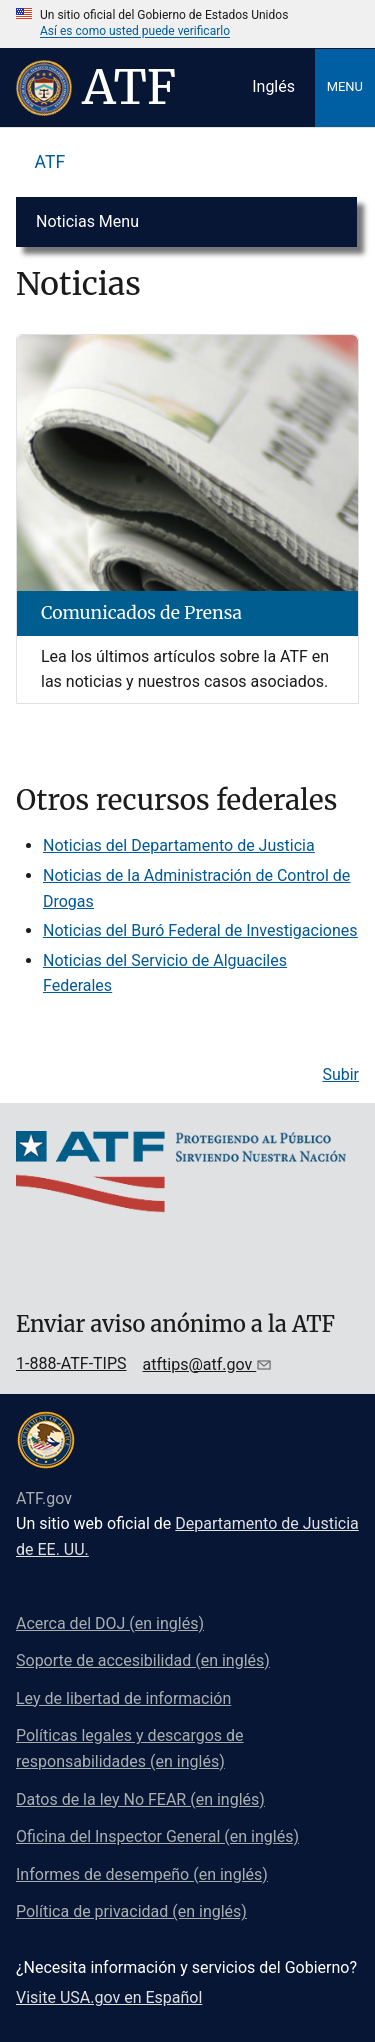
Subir (340, 1074)
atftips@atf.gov (200, 1364)
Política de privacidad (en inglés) (131, 1911)
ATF (50, 162)
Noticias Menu (87, 221)
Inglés (273, 86)
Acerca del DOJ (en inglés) (110, 1623)
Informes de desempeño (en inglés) (142, 1874)
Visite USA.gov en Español (109, 1997)
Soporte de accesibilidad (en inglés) (143, 1660)
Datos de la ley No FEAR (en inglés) (140, 1799)
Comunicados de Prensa (141, 613)
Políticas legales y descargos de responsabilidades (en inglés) (130, 1748)
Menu (345, 86)
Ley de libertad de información (123, 1698)
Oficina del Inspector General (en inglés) (157, 1836)
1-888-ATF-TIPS (71, 1363)
